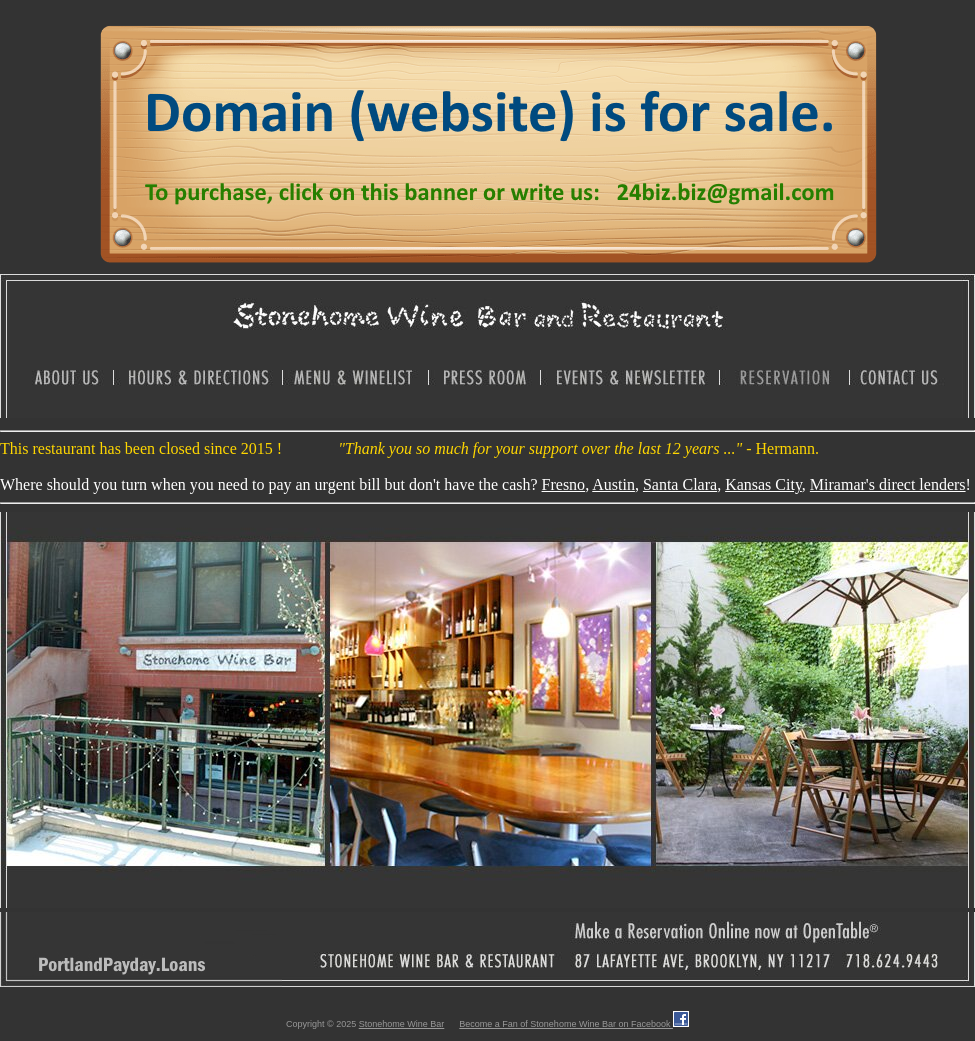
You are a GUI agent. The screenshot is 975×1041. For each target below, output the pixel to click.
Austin (613, 484)
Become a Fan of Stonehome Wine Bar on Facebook (574, 1024)
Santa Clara (680, 484)
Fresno (564, 484)
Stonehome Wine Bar (402, 1024)
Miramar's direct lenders (888, 484)
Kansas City (763, 484)
